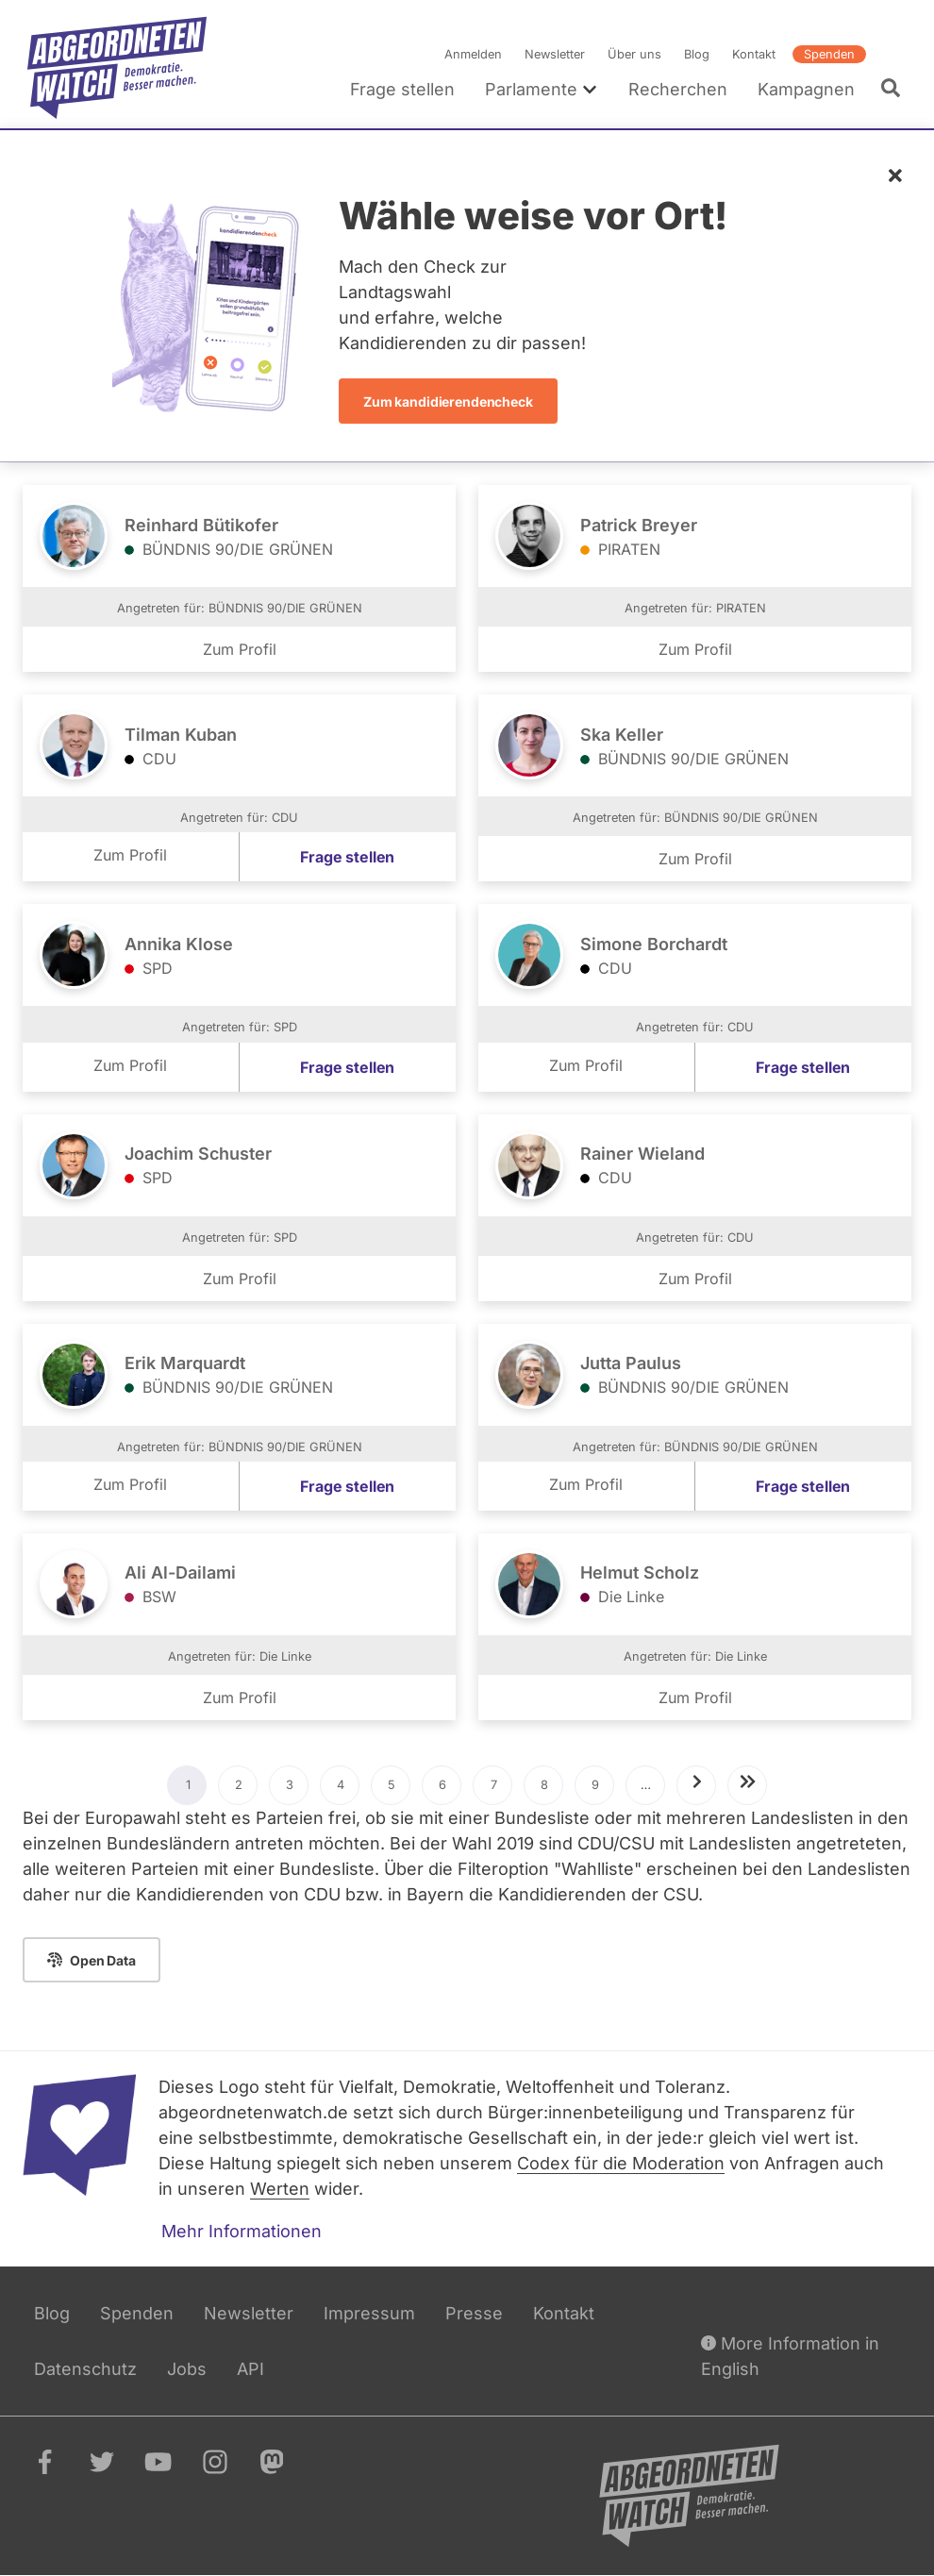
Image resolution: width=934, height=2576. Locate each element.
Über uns (634, 54)
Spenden (829, 54)
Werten (279, 2189)
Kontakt (754, 54)
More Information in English (790, 2355)
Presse (474, 2313)
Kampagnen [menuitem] (806, 89)
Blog (696, 54)
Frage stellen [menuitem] (402, 89)
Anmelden (473, 54)
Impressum (369, 2313)
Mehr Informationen (241, 2231)
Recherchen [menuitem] (677, 89)
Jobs (187, 2369)
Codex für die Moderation (621, 2163)
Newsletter (555, 54)
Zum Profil (239, 649)
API (250, 2369)
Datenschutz (85, 2369)
